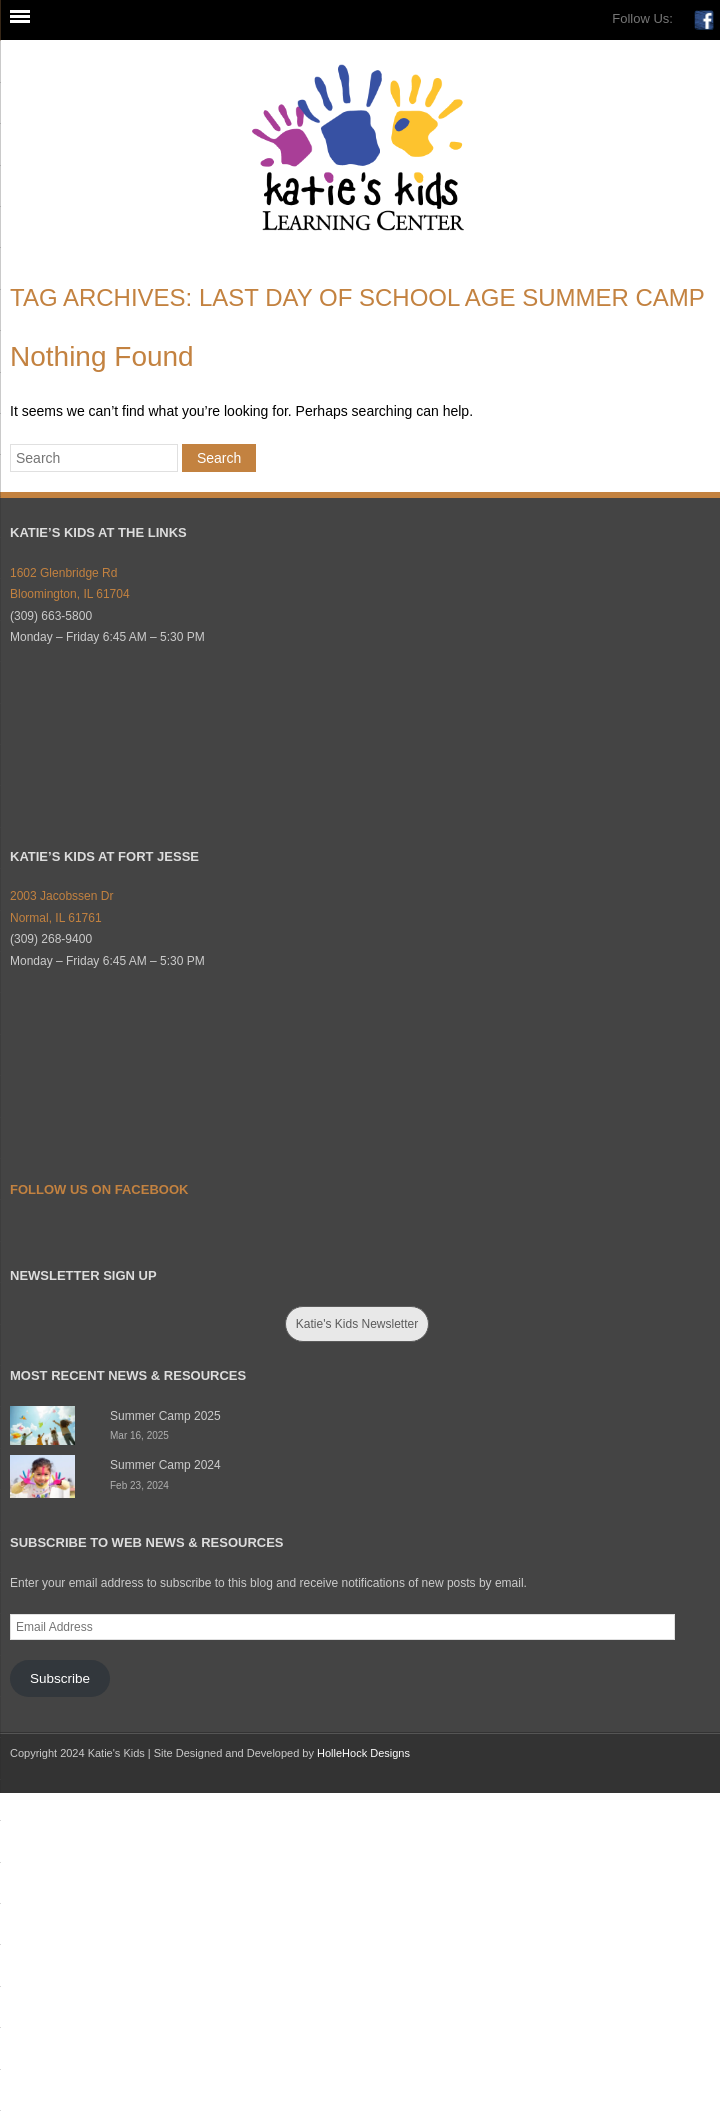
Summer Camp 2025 (165, 1416)
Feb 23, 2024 (139, 1485)
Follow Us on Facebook (99, 1189)
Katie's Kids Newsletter (357, 1324)
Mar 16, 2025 (139, 1435)
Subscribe (60, 1678)
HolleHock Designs (363, 1753)
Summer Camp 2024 (165, 1465)
